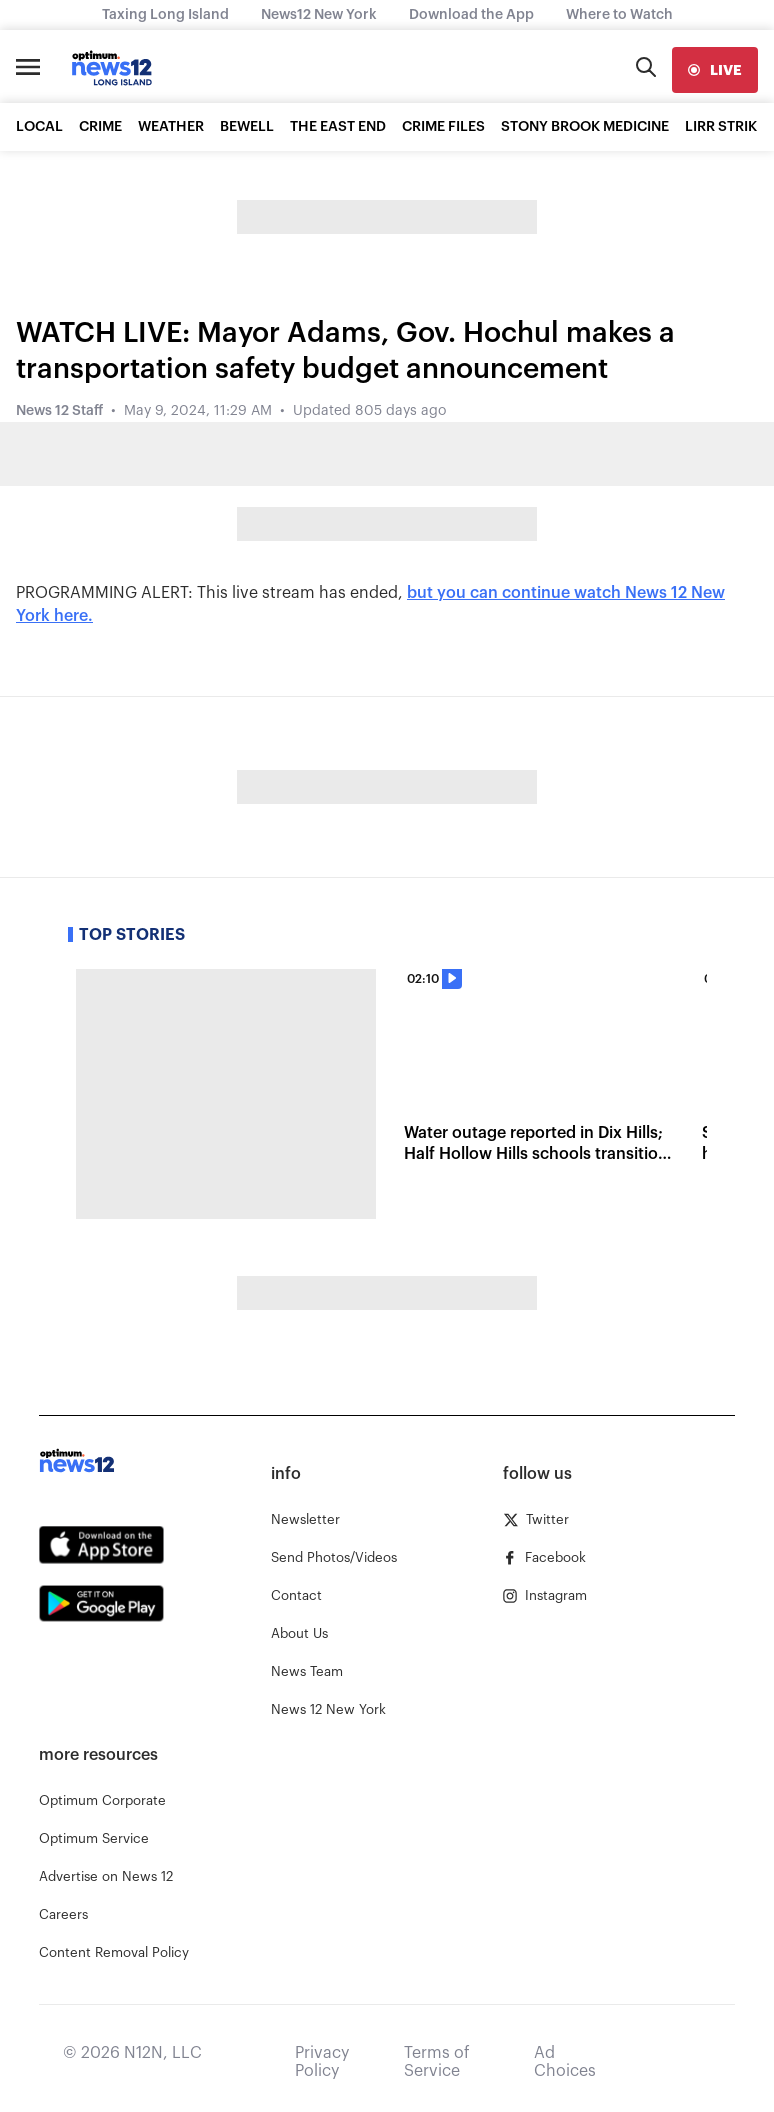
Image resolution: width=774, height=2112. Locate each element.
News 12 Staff (59, 411)
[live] (715, 70)
